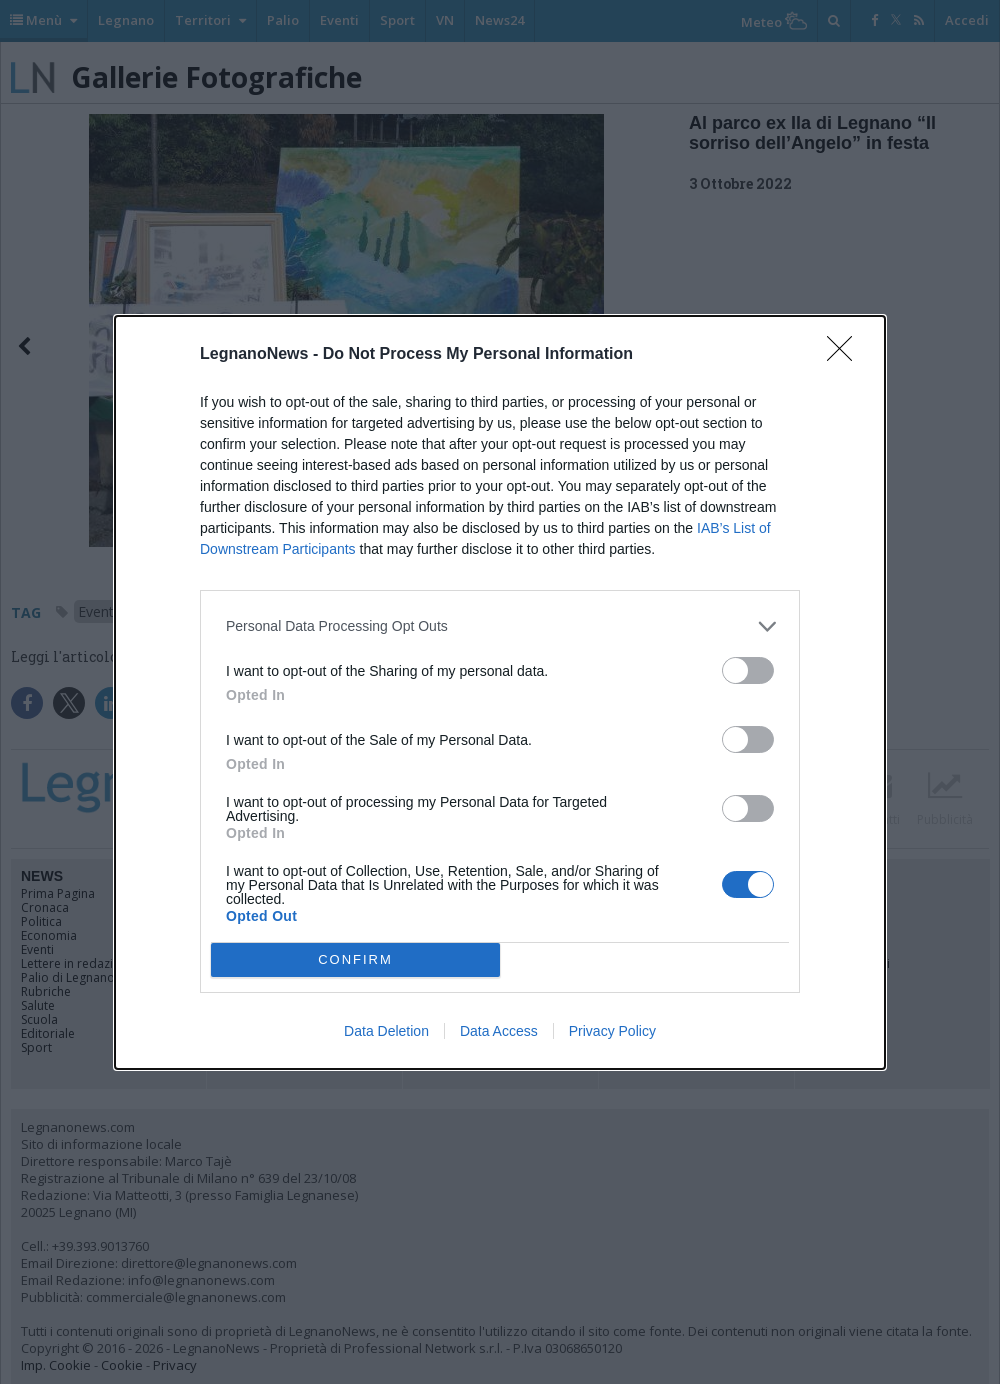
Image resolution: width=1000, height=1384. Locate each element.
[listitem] (500, 626)
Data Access (499, 1031)
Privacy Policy (612, 1031)
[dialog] (500, 692)
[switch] (748, 670)
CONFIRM (355, 959)
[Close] (846, 355)
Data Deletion (386, 1031)
